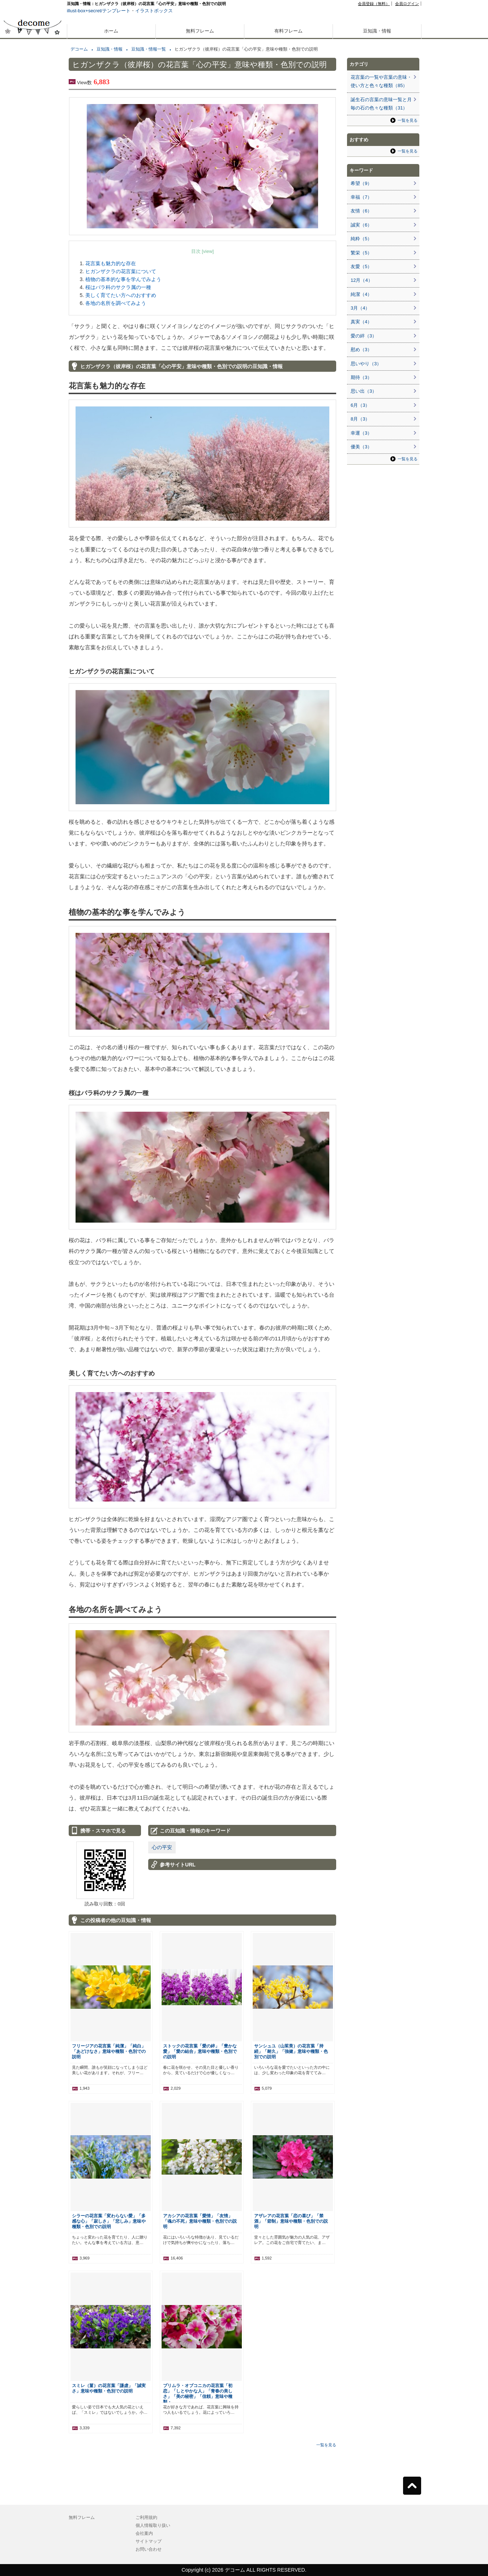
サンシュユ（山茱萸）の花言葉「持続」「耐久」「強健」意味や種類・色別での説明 (291, 2051)
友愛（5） (361, 266)
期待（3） (361, 377)
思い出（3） (364, 391)
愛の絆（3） (364, 336)
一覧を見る (326, 2445)
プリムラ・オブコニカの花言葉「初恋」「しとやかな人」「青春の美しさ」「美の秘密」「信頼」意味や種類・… (197, 2393)
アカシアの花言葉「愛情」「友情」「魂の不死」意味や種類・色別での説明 (200, 2221)
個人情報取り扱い (153, 2525)
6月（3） (360, 405)
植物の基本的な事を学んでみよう (123, 279)
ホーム (111, 31)
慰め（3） (361, 349)
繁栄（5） (361, 252)
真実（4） (361, 321)
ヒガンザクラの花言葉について (120, 271)
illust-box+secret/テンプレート (98, 10)
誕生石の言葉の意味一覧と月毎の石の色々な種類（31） (381, 104)
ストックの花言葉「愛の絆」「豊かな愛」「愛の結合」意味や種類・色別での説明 (200, 2051)
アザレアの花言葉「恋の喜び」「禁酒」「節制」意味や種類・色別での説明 (291, 2221)
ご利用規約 (146, 2517)
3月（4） (360, 308)
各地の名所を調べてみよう (115, 303)
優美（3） (361, 446)
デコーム (79, 49)
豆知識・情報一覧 (148, 49)
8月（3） (360, 419)
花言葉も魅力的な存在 (110, 263)
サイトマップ (149, 2541)
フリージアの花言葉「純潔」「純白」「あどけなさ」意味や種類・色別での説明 (109, 2051)
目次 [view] (202, 251)
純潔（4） (361, 294)
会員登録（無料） (374, 3)
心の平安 (162, 1847)
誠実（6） (361, 225)
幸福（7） (361, 197)
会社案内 (144, 2533)
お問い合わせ (149, 2549)
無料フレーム (200, 31)
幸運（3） (361, 433)
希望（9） (361, 183)
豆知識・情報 (377, 31)
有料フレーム (288, 31)
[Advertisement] (32, 259)
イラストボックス (154, 10)
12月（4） (362, 280)
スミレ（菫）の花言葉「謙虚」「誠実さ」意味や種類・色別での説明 (109, 2388)
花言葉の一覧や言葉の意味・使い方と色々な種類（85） (381, 81)
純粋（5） (361, 238)
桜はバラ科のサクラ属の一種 (118, 287)
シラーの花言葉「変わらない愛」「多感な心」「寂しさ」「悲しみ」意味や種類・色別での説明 (109, 2221)
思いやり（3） (366, 363)
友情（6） (361, 211)
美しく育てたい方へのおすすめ (120, 295)
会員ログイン (407, 3)
